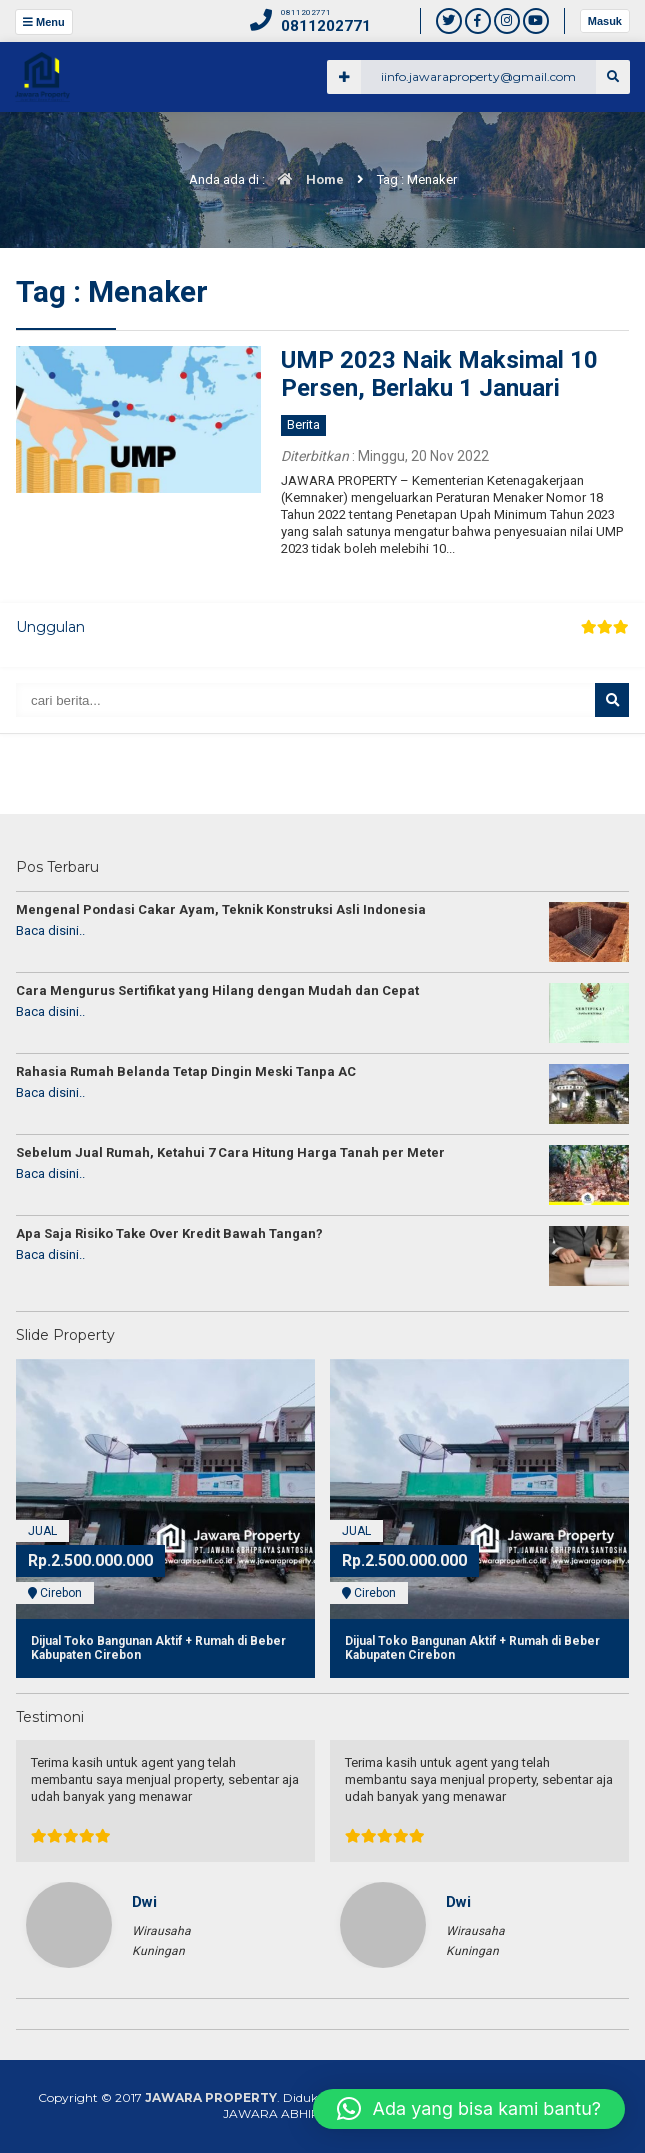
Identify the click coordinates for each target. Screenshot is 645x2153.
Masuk (605, 21)
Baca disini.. (50, 930)
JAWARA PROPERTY (211, 2097)
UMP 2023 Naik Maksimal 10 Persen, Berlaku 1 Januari (439, 374)
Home (306, 179)
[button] (469, 2109)
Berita (303, 424)
